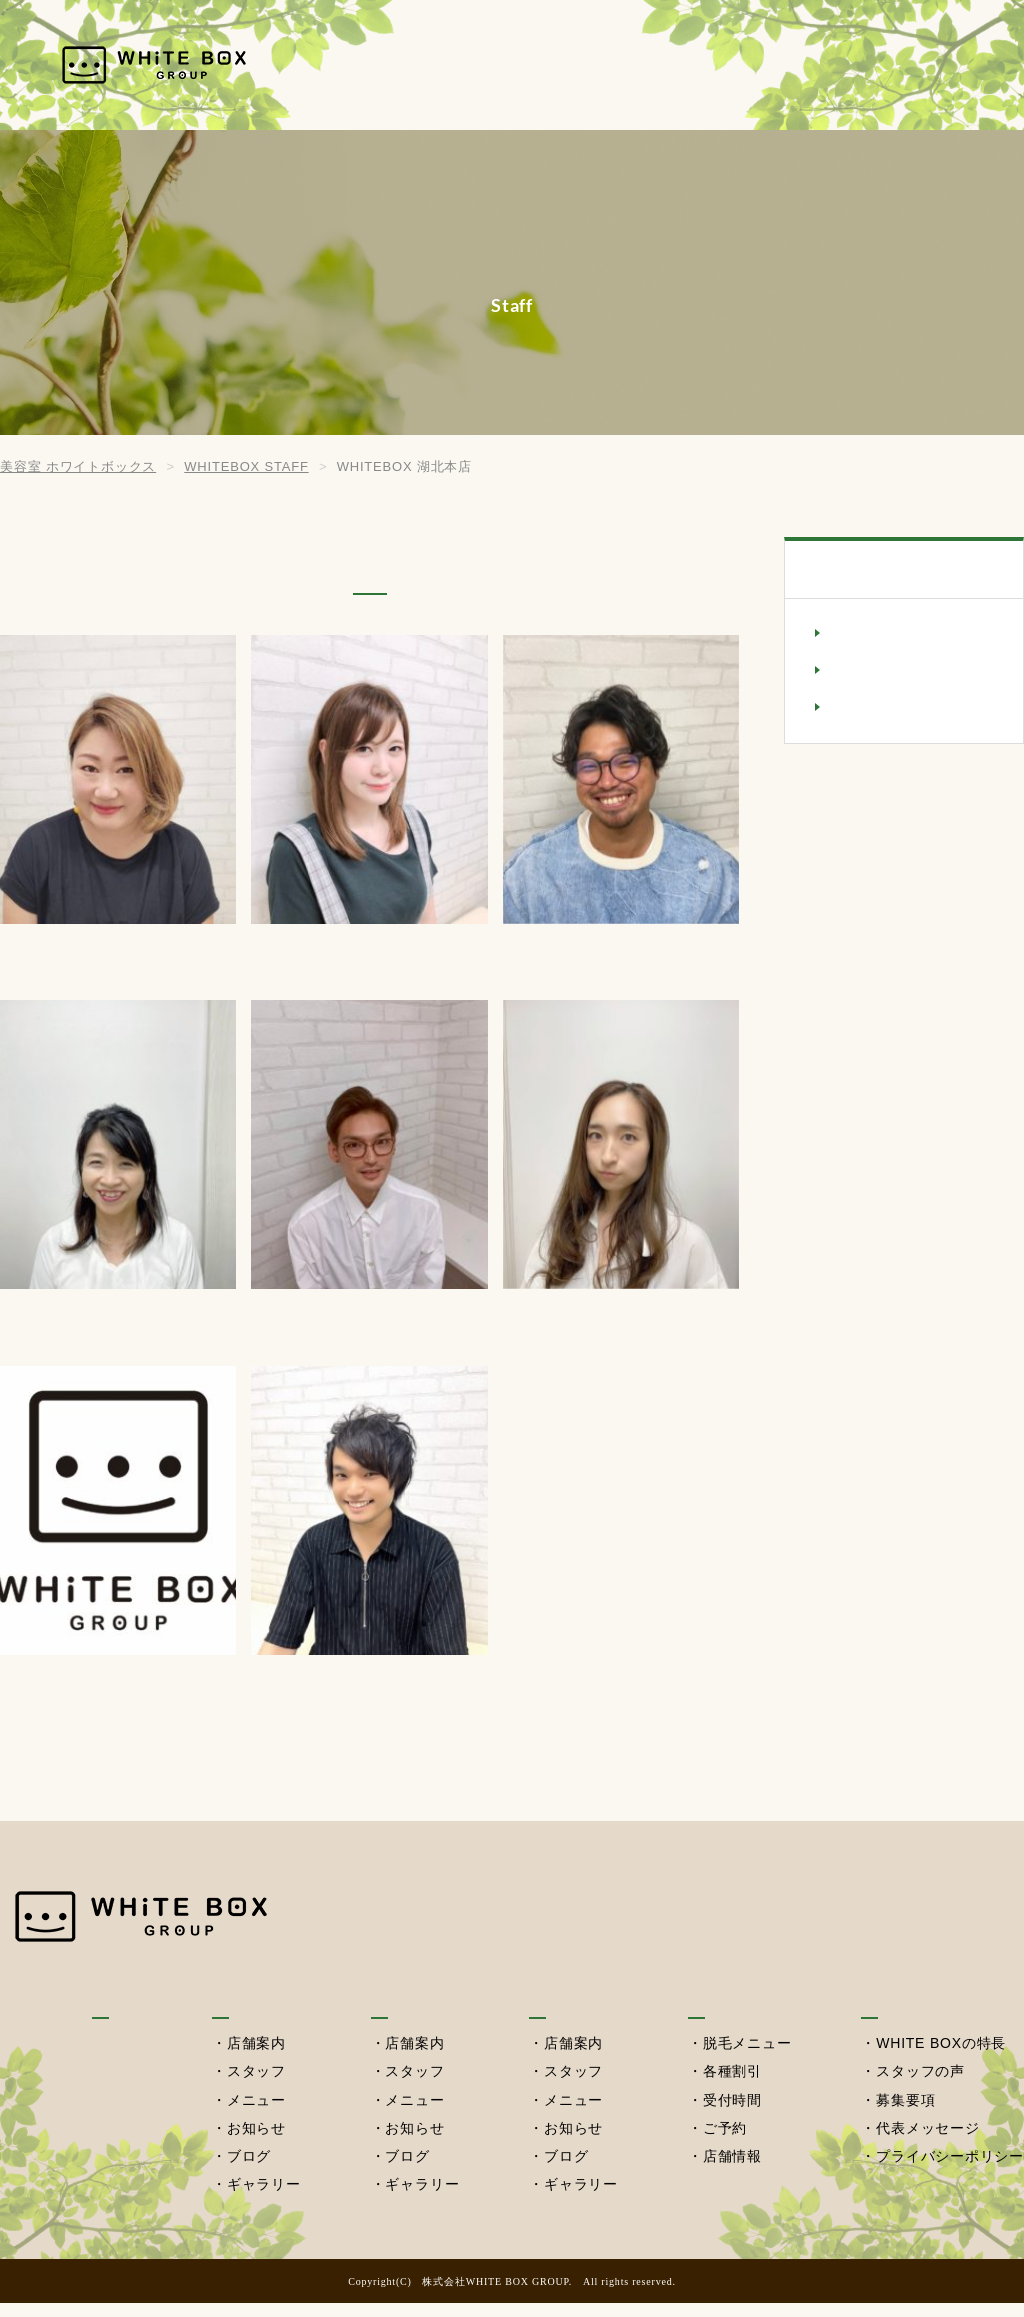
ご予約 (724, 2143)
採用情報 (939, 64)
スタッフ (255, 2087)
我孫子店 (244, 2013)
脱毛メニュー (746, 2059)
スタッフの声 (920, 2087)
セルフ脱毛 (824, 64)
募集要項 (905, 2115)
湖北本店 (601, 64)
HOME (412, 64)
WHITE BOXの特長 (941, 2059)
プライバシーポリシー (950, 2171)
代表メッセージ (928, 2143)
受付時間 (731, 2115)
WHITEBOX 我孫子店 (907, 634)
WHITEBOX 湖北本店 (907, 671)
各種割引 (731, 2087)
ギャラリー (263, 2199)
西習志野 (708, 64)
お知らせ (255, 2143)
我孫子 (502, 64)
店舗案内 (255, 2059)
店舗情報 (731, 2171)
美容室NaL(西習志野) (905, 708)
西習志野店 (571, 2013)
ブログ (248, 2171)
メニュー (255, 2115)
